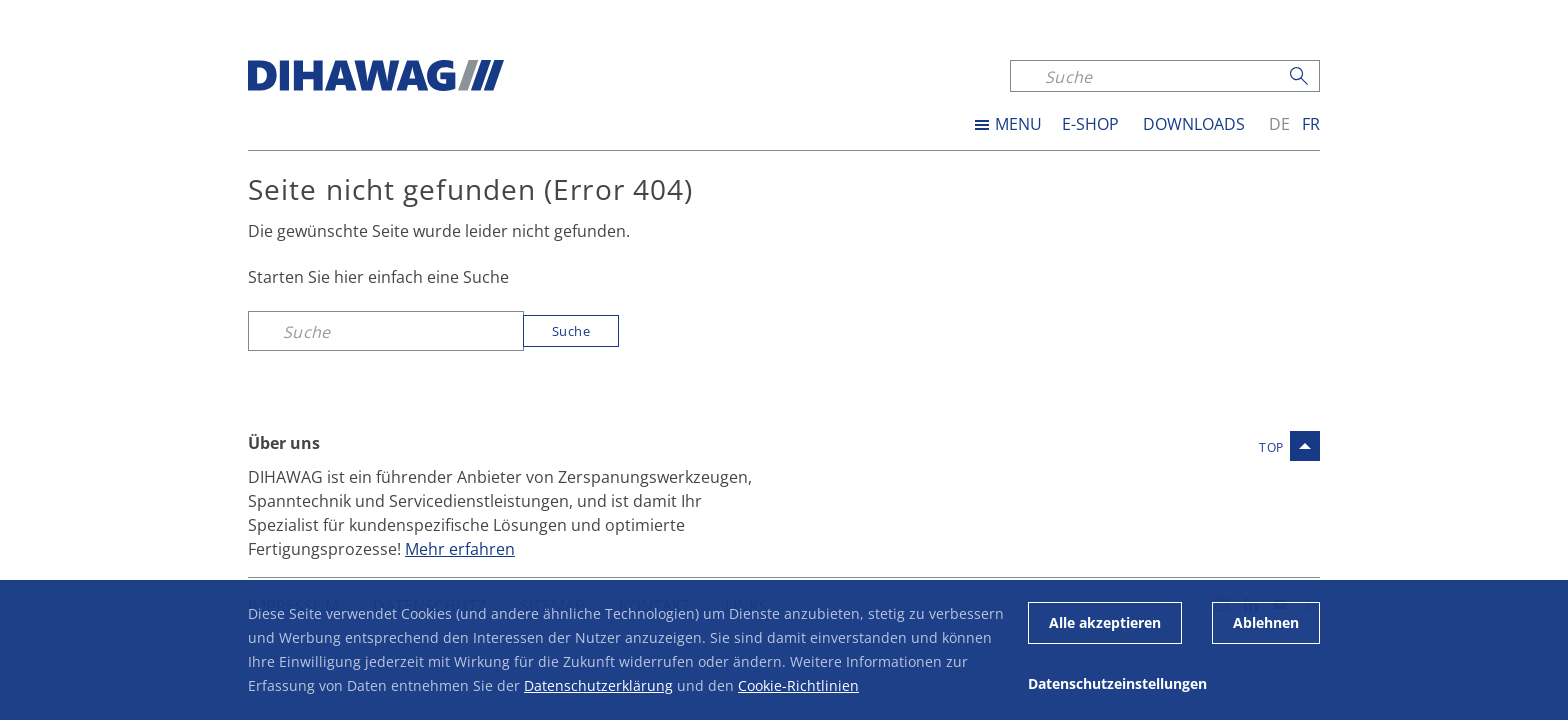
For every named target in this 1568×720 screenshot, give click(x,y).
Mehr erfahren (460, 548)
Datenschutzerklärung (598, 685)
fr (1311, 124)
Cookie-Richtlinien (798, 685)
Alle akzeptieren (1105, 622)
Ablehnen (1266, 622)
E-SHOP (1090, 124)
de (1279, 124)
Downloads (1194, 124)
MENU (1018, 124)
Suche (571, 331)
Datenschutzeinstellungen (1117, 683)
